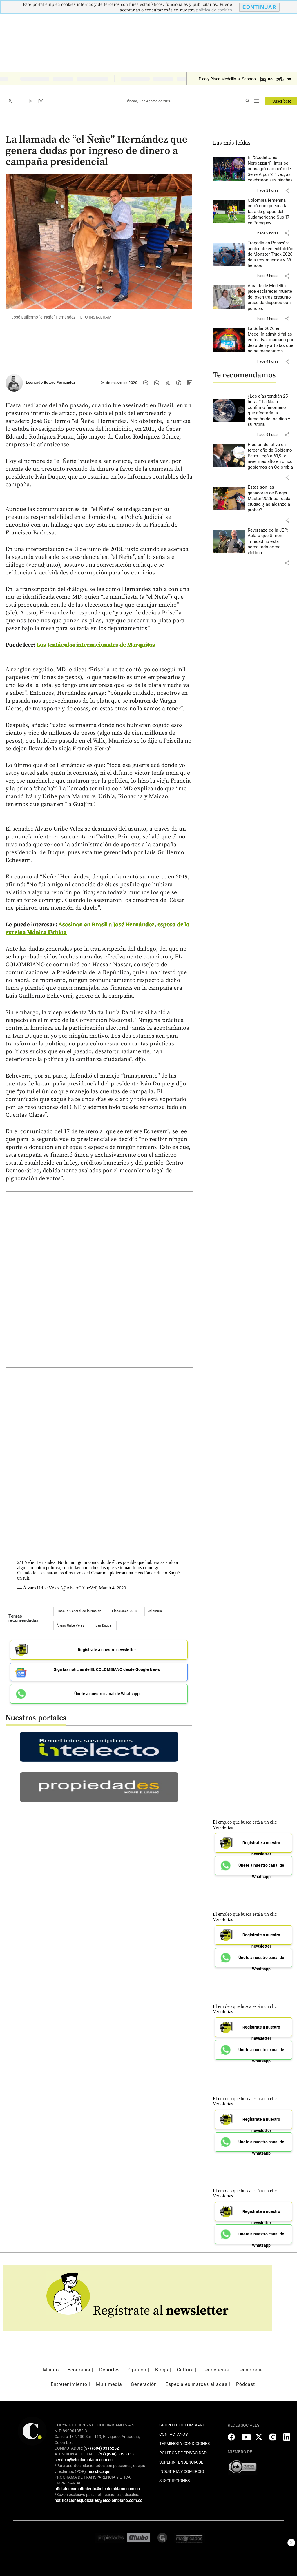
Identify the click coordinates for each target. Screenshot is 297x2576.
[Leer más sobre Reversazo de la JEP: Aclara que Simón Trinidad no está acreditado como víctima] (271, 541)
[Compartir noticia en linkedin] (189, 382)
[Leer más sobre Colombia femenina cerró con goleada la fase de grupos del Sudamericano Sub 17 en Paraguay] (271, 212)
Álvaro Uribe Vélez (70, 1625)
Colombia (155, 1611)
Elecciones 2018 (124, 1611)
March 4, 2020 (112, 1587)
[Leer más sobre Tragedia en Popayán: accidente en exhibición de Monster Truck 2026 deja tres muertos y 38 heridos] (271, 254)
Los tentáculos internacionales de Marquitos (96, 645)
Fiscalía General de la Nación (79, 1611)
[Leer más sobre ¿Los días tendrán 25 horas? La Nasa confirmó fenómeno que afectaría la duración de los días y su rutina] (271, 410)
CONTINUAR (259, 7)
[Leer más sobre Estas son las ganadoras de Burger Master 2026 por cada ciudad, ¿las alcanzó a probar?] (271, 499)
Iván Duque (103, 1625)
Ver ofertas (223, 1827)
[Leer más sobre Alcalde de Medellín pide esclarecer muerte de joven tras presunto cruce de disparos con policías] (271, 297)
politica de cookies (214, 10)
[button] (287, 190)
